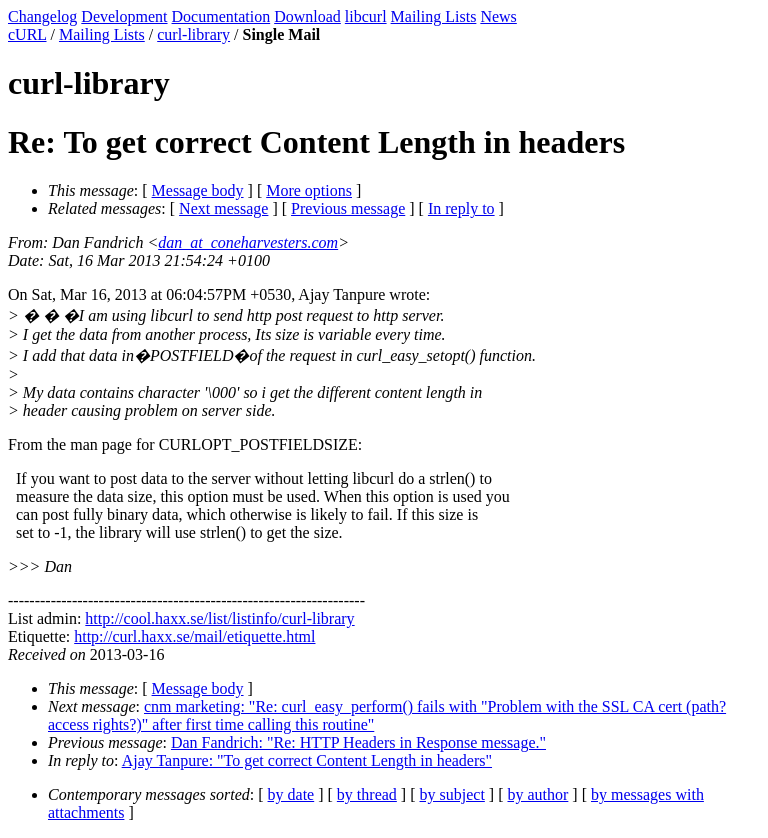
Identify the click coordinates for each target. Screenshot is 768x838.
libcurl (366, 16)
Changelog (42, 16)
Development (124, 16)
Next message (223, 208)
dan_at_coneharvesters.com (248, 242)
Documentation (221, 16)
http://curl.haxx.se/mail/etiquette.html (194, 636)
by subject (452, 794)
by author (537, 794)
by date (291, 794)
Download (307, 16)
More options (309, 190)
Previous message (348, 208)
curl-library (193, 34)
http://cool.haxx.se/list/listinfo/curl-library (219, 618)
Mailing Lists (434, 16)
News (498, 16)
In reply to (461, 208)
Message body (198, 190)
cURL (27, 34)
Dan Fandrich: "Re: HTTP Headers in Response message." (358, 742)
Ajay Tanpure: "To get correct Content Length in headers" (307, 760)
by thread (367, 794)
